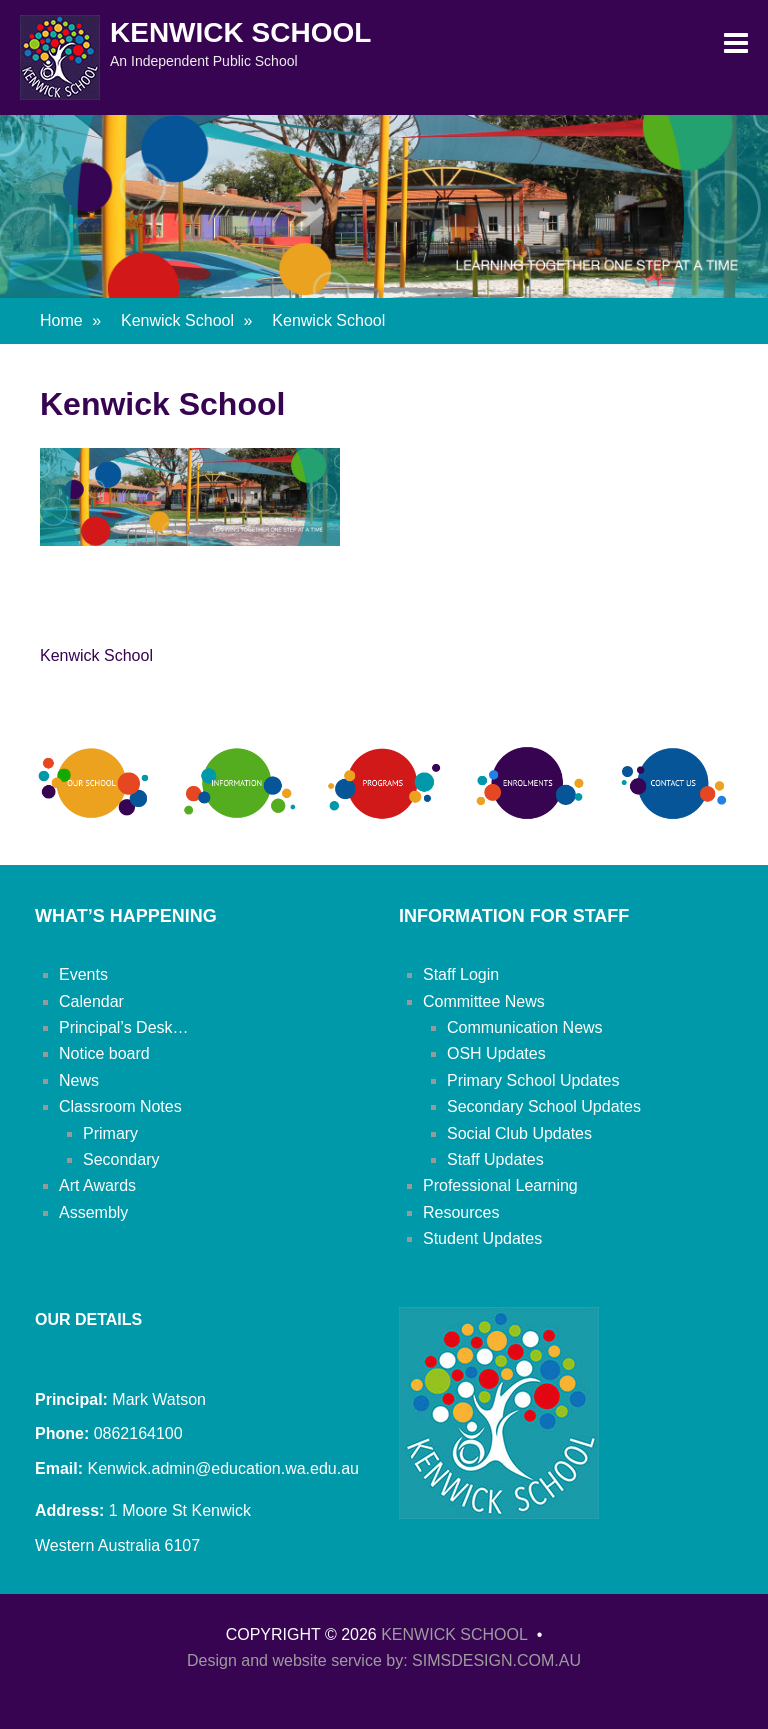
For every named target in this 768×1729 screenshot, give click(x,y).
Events (83, 974)
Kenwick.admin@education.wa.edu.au (221, 1468)
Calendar (91, 1001)
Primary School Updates (533, 1080)
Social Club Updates (519, 1133)
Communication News (525, 1027)
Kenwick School (240, 32)
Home (70, 320)
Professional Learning (500, 1185)
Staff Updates (495, 1159)
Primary (110, 1133)
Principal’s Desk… (124, 1027)
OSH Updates (496, 1053)
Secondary (121, 1159)
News (79, 1080)
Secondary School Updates (544, 1106)
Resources (461, 1212)
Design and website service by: (299, 1660)
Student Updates (482, 1238)
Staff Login (461, 974)
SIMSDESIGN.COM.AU (496, 1660)
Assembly (93, 1212)
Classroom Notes (120, 1106)
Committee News (484, 1001)
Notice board (104, 1053)
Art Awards (97, 1185)
